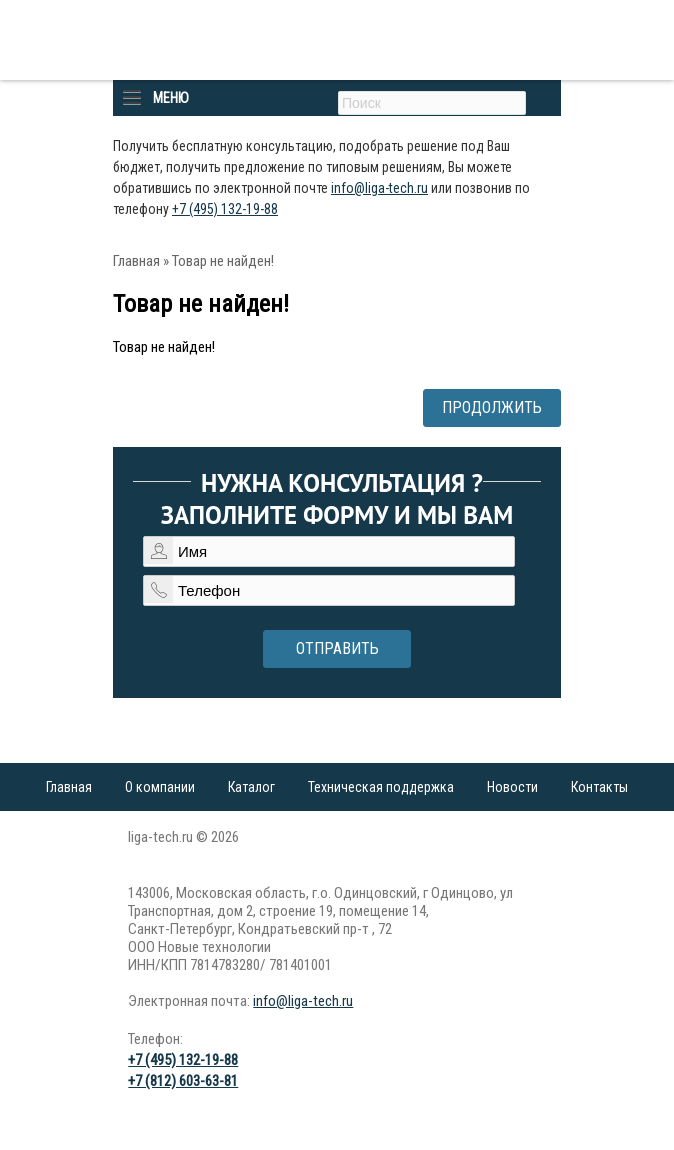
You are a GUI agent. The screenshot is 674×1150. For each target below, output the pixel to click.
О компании (160, 787)
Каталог (251, 787)
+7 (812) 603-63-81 (183, 1081)
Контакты (599, 787)
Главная (136, 261)
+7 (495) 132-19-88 (225, 209)
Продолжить (492, 407)
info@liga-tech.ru (379, 188)
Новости (512, 787)
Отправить (337, 648)
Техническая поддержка (381, 787)
